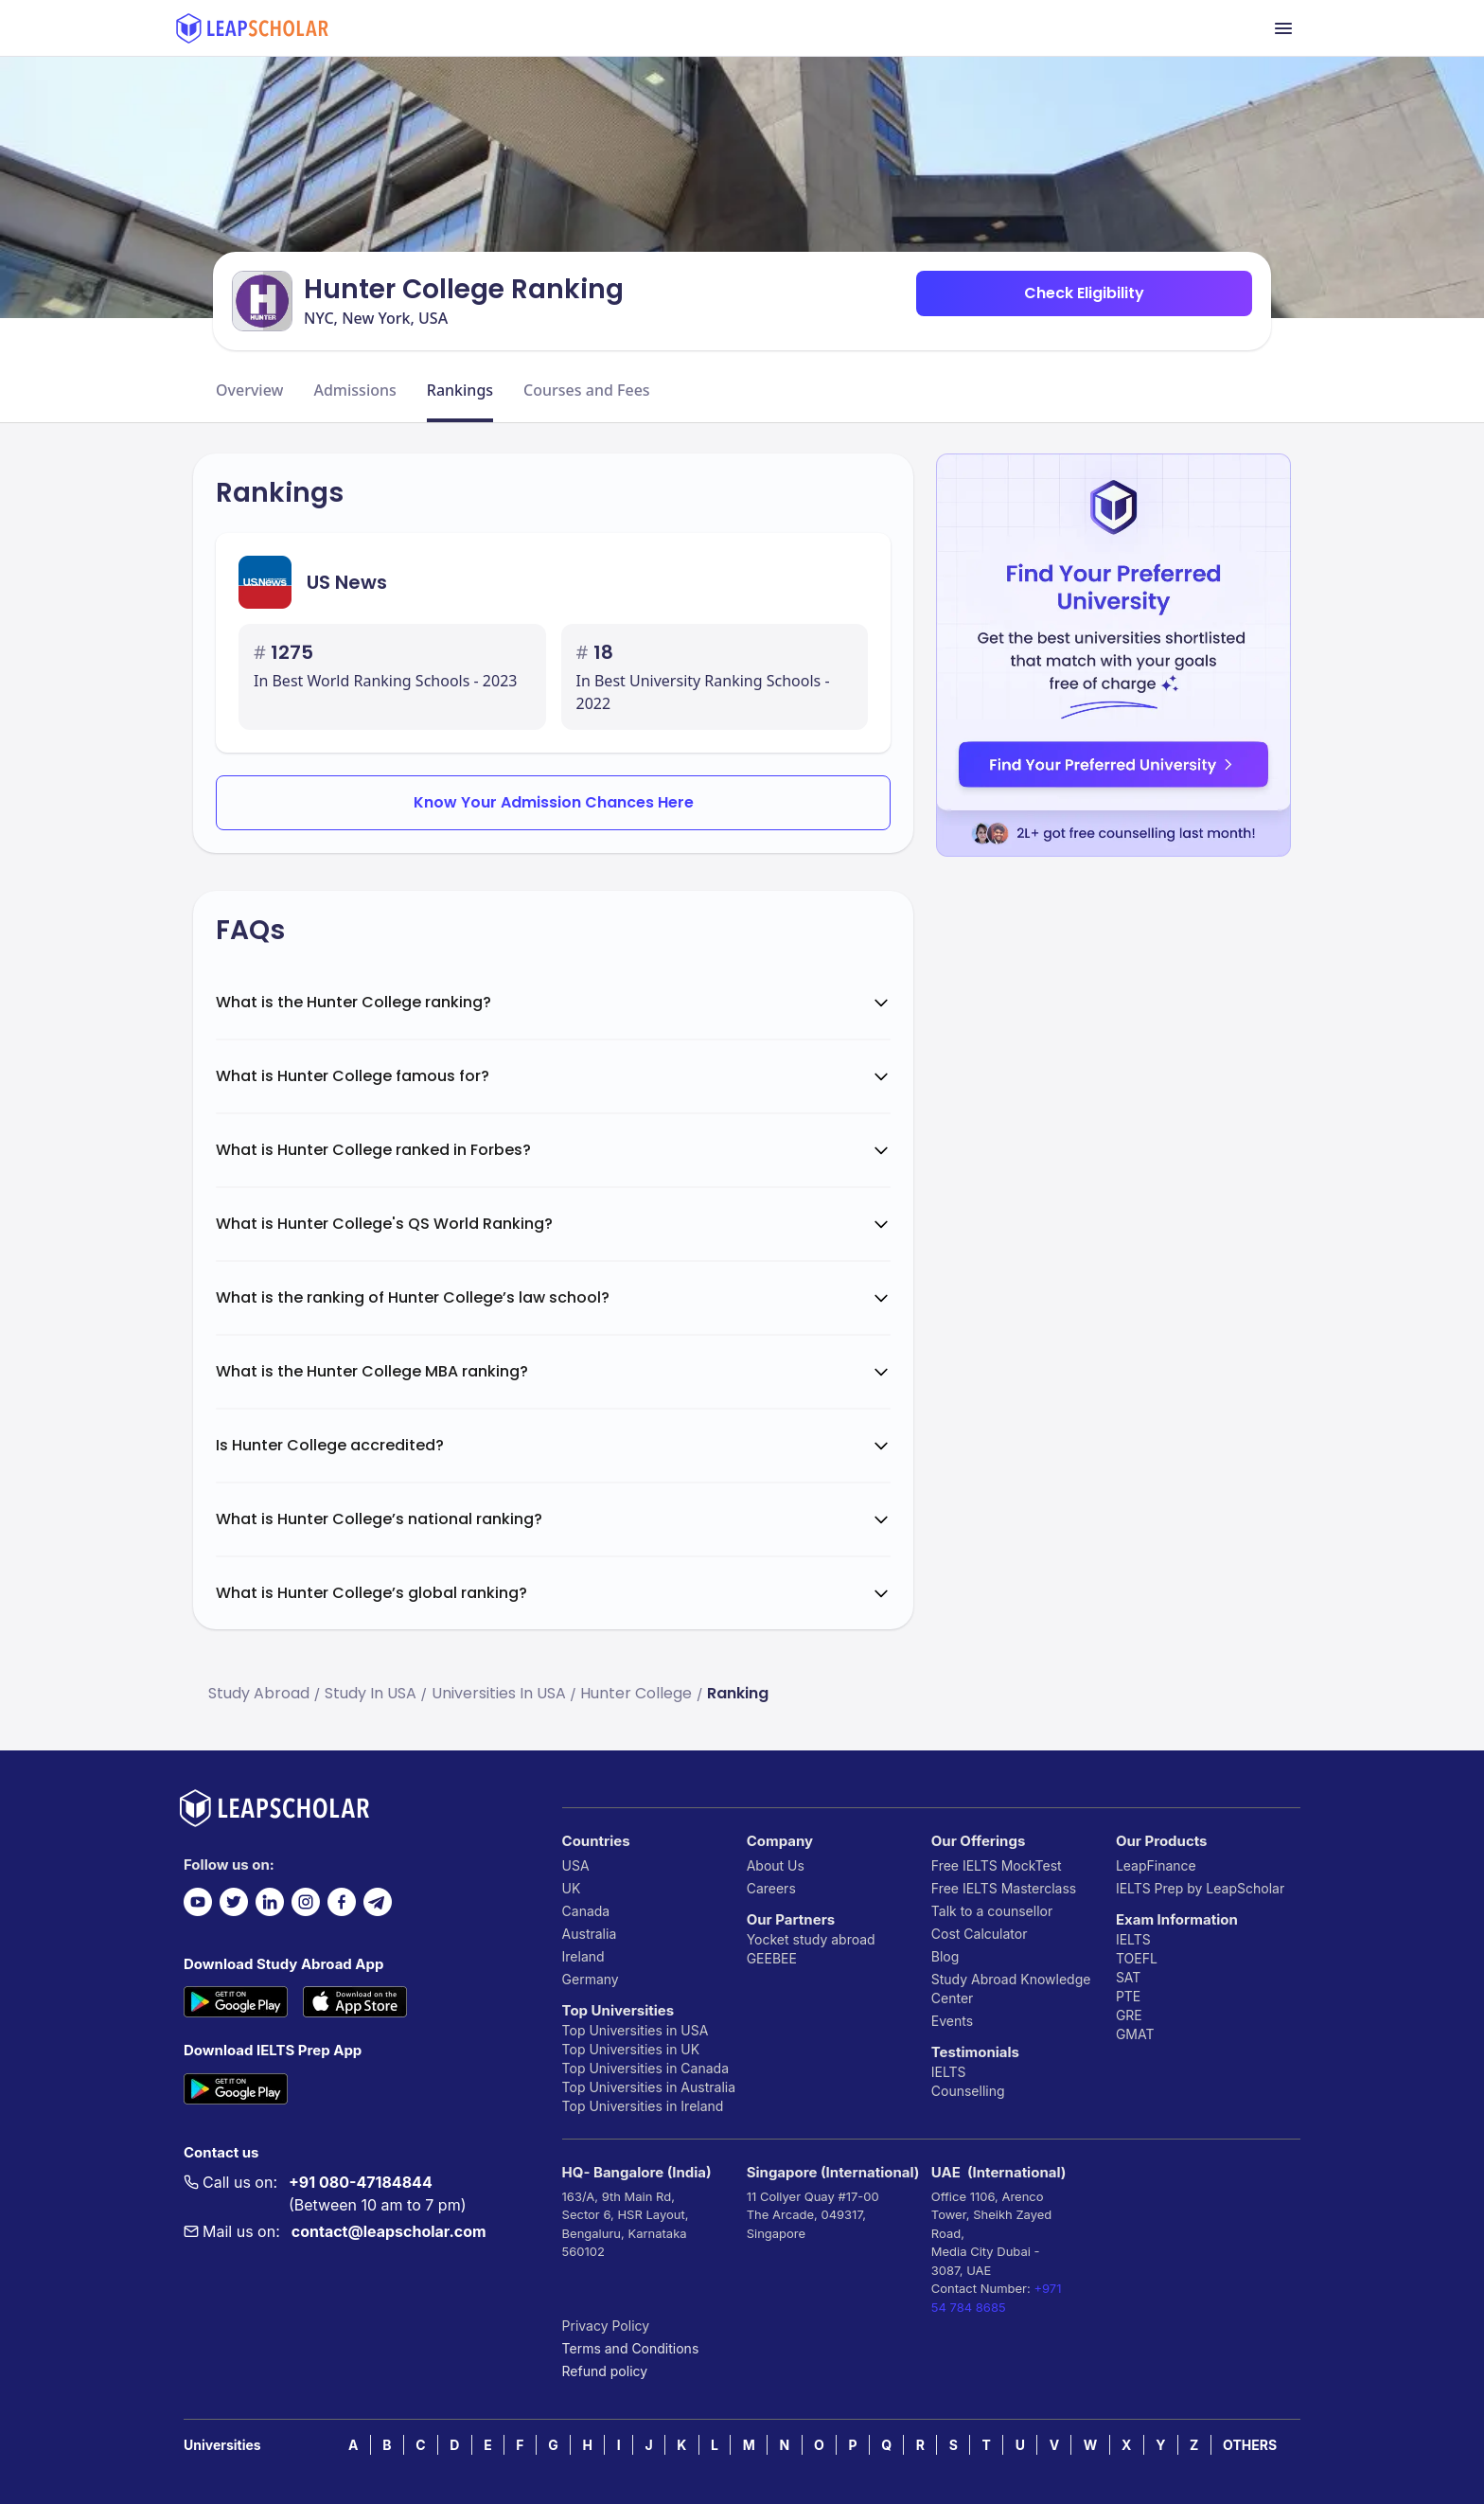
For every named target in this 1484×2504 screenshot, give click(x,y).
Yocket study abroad (811, 1939)
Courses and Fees (586, 390)
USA (576, 1865)
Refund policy (605, 2371)
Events (952, 2021)
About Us (775, 1865)
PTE (1128, 1996)
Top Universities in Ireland (643, 2106)
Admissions (354, 390)
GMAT (1135, 2034)
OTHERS (1250, 2445)
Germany (590, 1979)
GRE (1129, 2015)
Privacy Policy (606, 2326)
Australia (589, 1934)
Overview (249, 390)
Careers (771, 1888)
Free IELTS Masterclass (1003, 1888)
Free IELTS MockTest (996, 1865)
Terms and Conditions (630, 2348)
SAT (1128, 1977)
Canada (586, 1911)
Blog (945, 1956)
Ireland (583, 1956)
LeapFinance (1156, 1865)
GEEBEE (772, 1958)
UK (571, 1888)
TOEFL (1136, 1958)
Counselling (968, 2091)
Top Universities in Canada (645, 2068)
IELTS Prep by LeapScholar (1200, 1888)
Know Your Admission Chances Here (554, 802)
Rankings (460, 390)
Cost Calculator (979, 1934)
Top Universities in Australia (648, 2087)
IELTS (948, 2072)
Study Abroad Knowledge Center (1011, 1988)
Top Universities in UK (631, 2049)
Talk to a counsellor (991, 1911)
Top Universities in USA (635, 2030)
